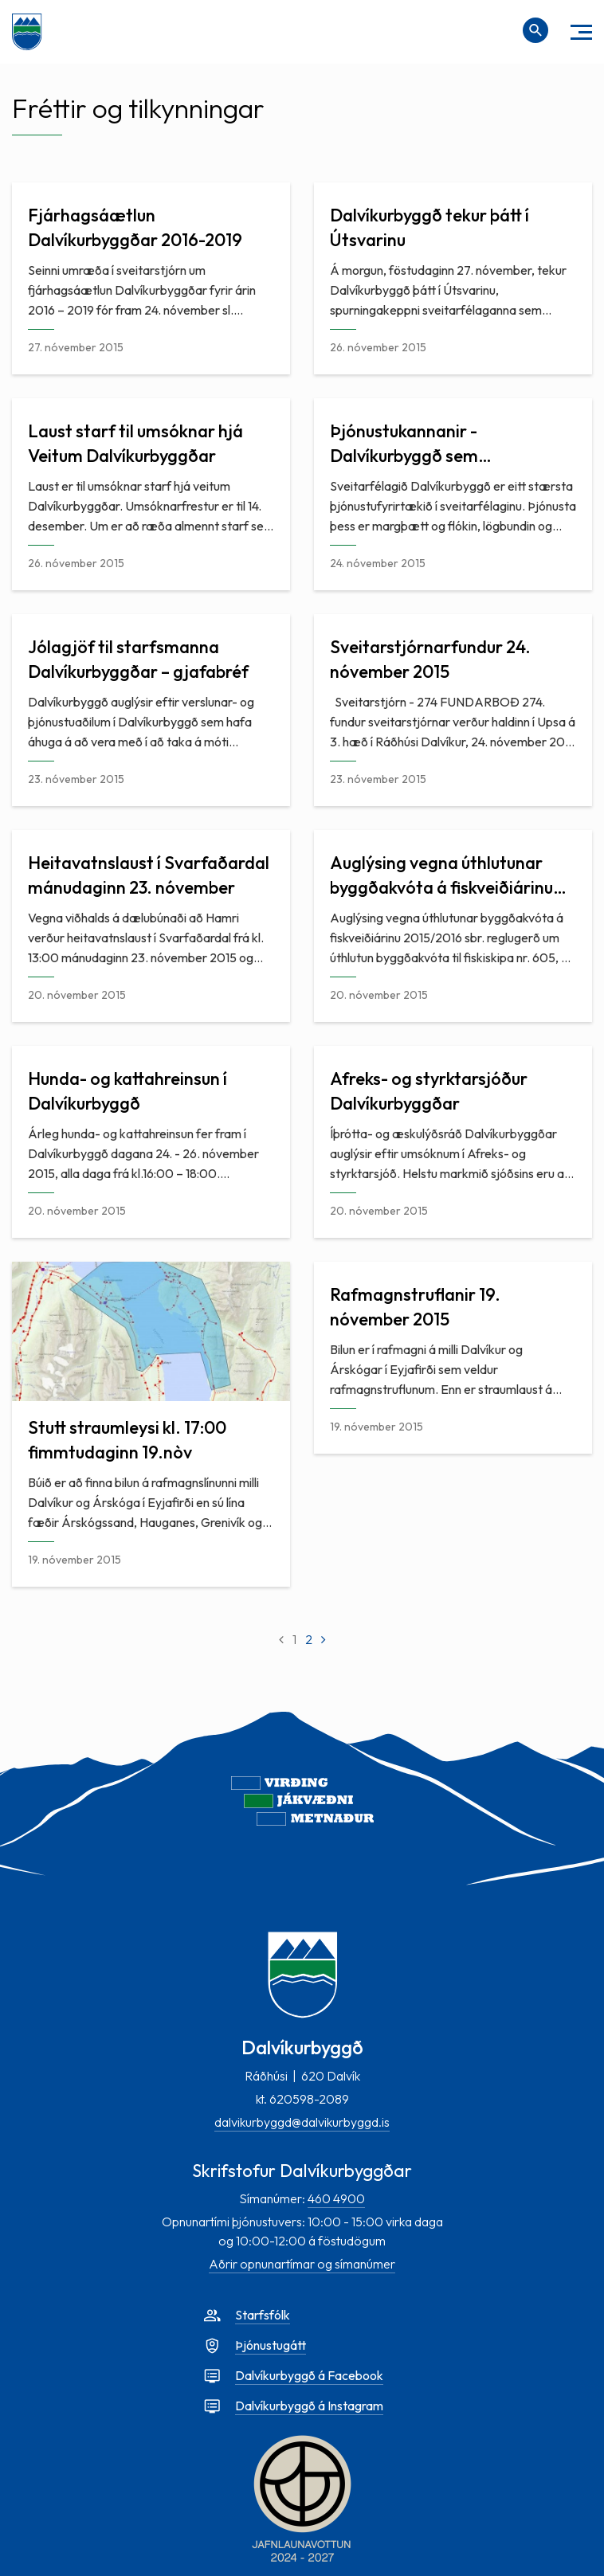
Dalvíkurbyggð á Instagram (309, 2406)
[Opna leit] (535, 30)
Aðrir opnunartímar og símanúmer (302, 2264)
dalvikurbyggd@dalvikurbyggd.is (302, 2122)
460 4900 (336, 2198)
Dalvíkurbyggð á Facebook (309, 2375)
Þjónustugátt (270, 2345)
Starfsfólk (262, 2315)
